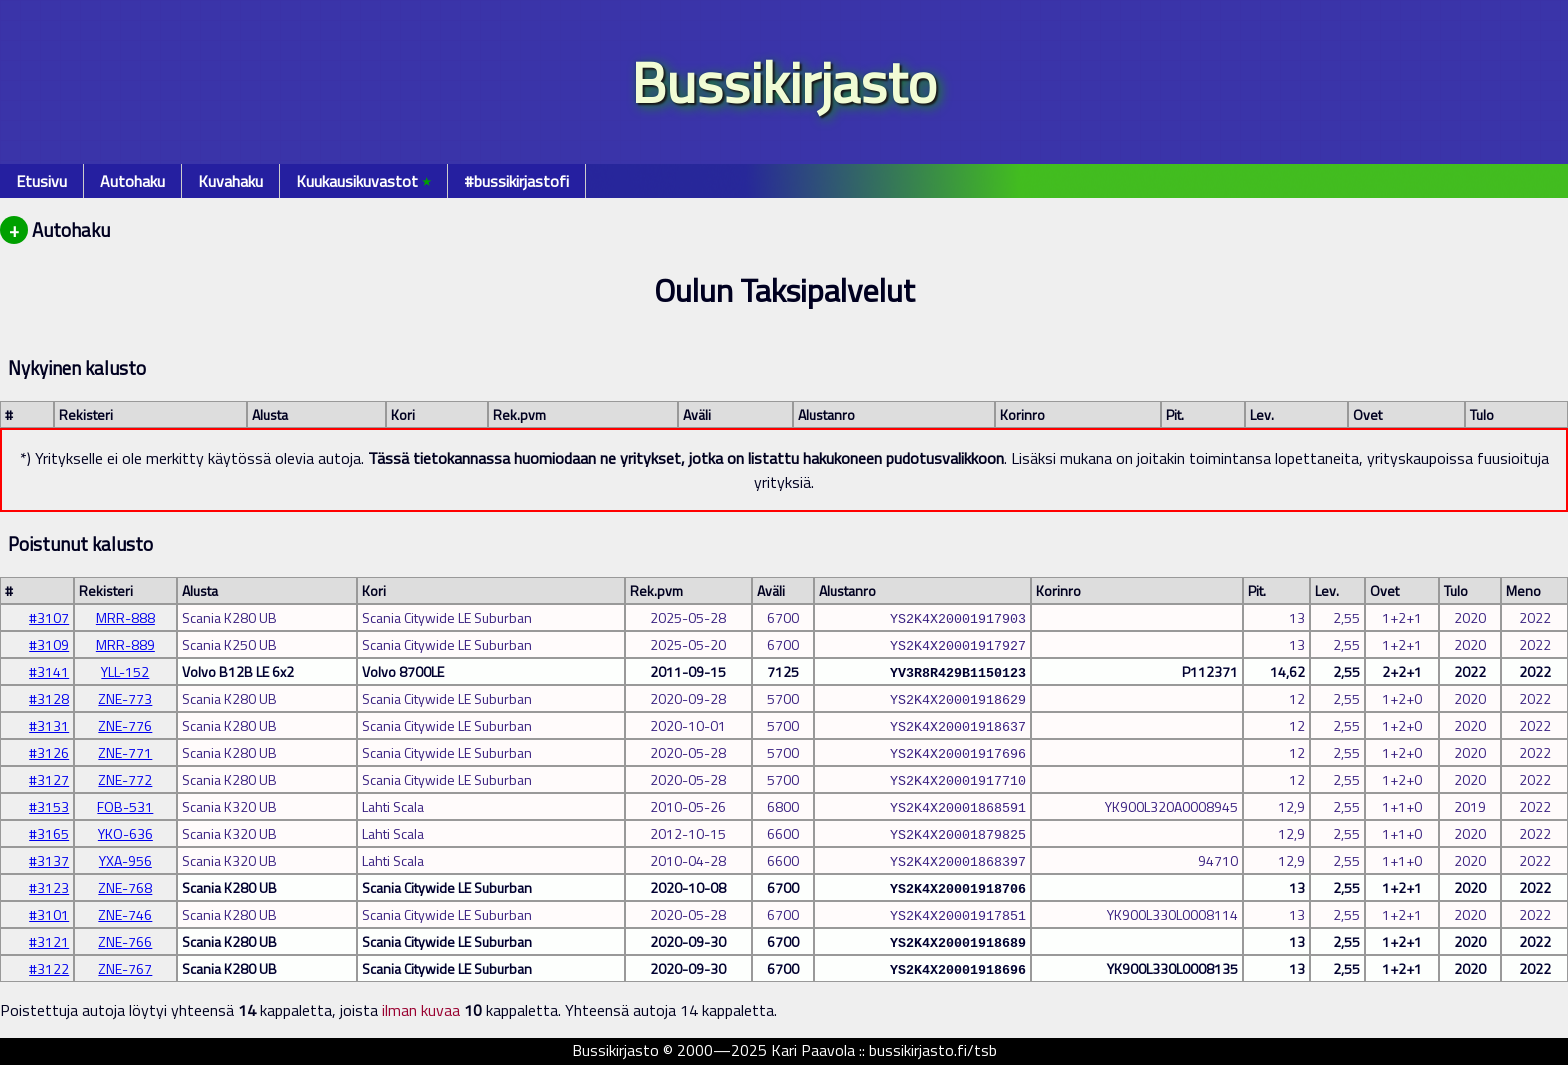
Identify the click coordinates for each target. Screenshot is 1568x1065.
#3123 (49, 887)
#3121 (49, 941)
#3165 (49, 833)
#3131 (49, 725)
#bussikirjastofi (516, 181)
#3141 (49, 671)
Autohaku (132, 181)
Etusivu (41, 181)
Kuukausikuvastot (363, 181)
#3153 (49, 806)
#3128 (49, 698)
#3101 (49, 914)
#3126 (49, 752)
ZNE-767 (125, 968)
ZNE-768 (125, 887)
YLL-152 (125, 671)
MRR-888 (125, 617)
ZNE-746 (125, 914)
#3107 (49, 617)
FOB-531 (125, 806)
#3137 (49, 860)
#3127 (49, 779)
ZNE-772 (125, 779)
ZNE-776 (125, 725)
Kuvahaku (230, 181)
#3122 (49, 968)
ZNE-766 (125, 941)
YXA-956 (125, 860)
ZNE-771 (125, 752)
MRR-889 (125, 644)
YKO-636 (125, 833)
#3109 (49, 644)
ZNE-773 (125, 698)
